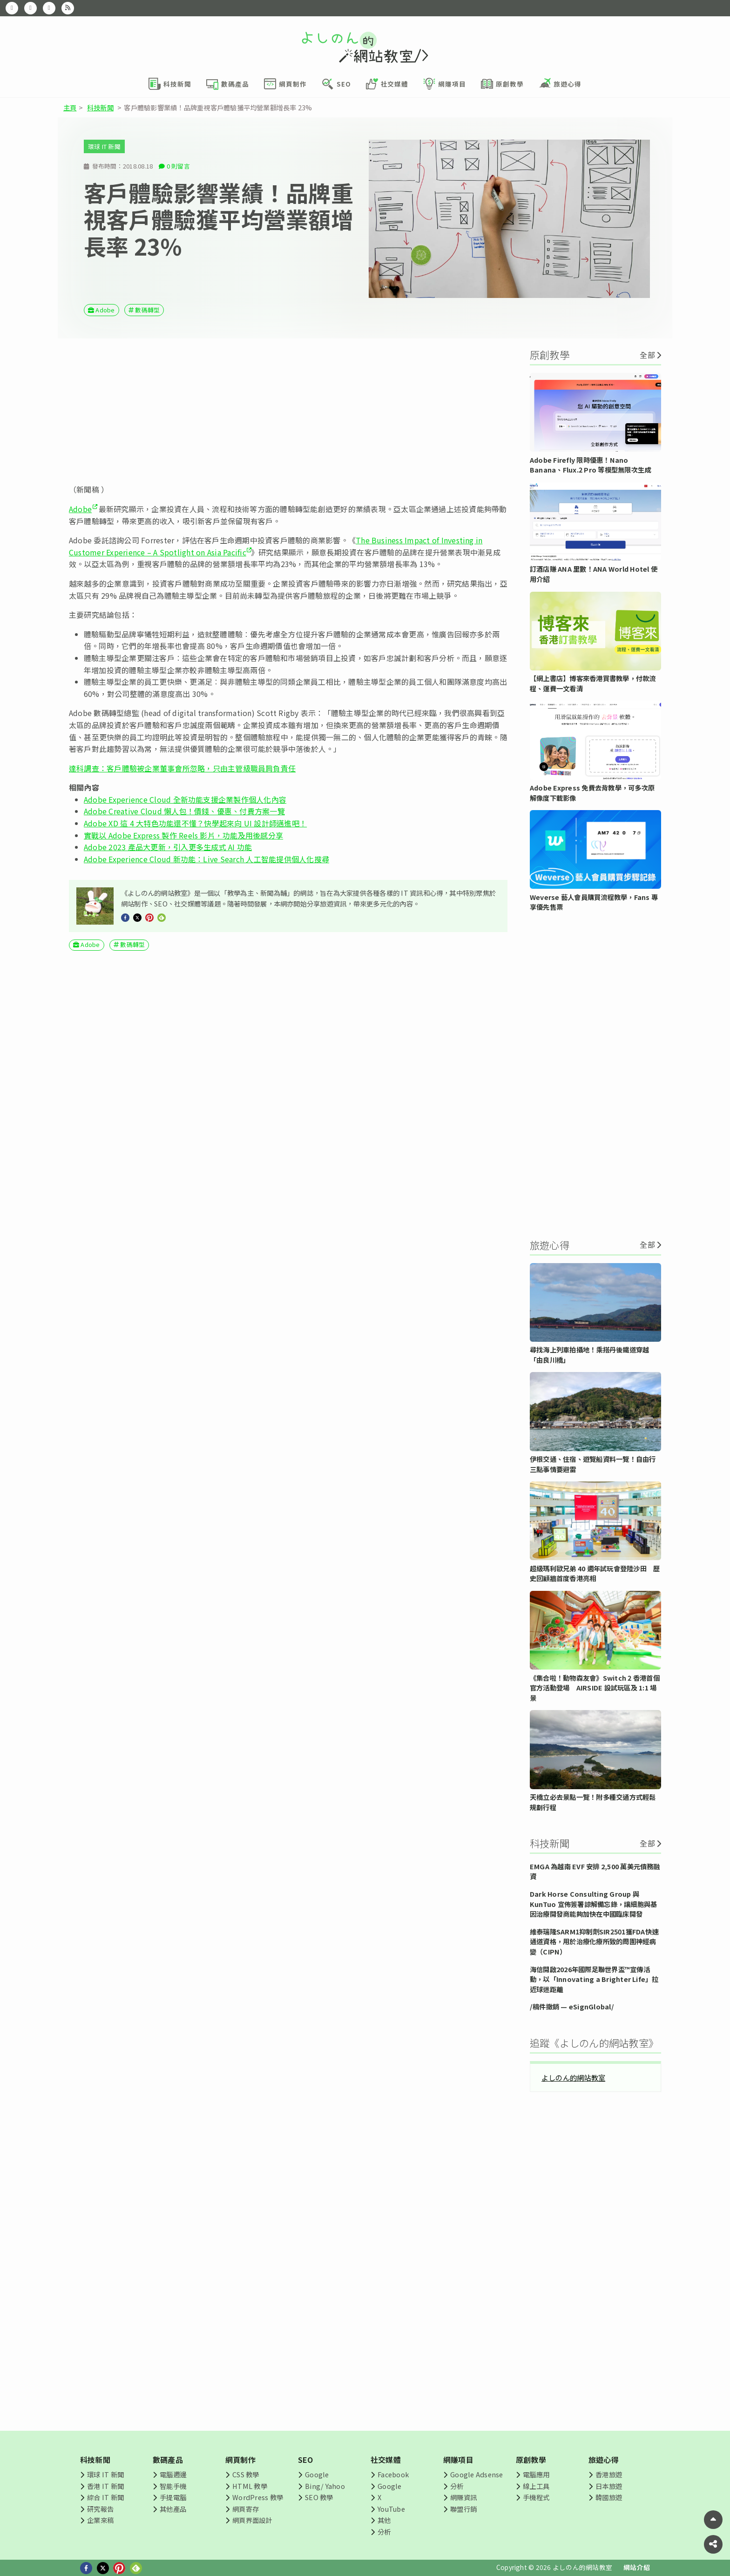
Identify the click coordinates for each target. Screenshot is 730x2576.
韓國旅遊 (608, 2497)
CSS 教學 (245, 2474)
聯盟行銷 (463, 2509)
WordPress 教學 (257, 2497)
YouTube (391, 2509)
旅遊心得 (603, 2459)
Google (317, 2474)
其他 (384, 2520)
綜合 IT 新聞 (105, 2497)
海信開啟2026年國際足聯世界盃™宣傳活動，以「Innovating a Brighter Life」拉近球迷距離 (594, 1979)
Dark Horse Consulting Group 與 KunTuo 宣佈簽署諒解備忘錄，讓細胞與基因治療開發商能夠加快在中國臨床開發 (593, 1904)
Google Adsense (476, 2474)
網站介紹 (636, 2567)
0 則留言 (178, 166)
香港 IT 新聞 (105, 2486)
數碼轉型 (147, 309)
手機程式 (536, 2497)
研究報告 (100, 2509)
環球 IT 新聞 (104, 146)
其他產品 (173, 2509)
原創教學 (531, 2459)
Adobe (105, 309)
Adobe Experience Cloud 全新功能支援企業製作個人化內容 (185, 799)
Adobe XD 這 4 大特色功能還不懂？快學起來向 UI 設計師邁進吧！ (195, 823)
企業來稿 (100, 2520)
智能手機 (173, 2486)
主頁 (69, 107)
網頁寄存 (245, 2509)
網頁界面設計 (252, 2520)
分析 (384, 2531)
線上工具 (536, 2486)
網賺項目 (458, 2459)
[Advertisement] (288, 411)
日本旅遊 (608, 2486)
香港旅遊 (608, 2474)
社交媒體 (386, 2459)
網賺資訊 (463, 2497)
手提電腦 (173, 2497)
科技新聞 (100, 107)
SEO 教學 (319, 2497)
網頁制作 (240, 2459)
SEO (305, 2459)
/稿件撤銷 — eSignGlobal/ (572, 2006)
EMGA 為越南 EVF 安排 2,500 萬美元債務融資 (595, 1871)
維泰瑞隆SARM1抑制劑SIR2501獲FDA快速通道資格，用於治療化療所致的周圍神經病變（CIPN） (594, 1941)
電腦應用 (536, 2474)
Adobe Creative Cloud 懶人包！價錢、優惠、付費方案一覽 (184, 811)
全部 (647, 354)
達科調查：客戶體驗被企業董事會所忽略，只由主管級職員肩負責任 (182, 768)
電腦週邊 (173, 2474)
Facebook (393, 2474)
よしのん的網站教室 (573, 2077)
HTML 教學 (249, 2486)
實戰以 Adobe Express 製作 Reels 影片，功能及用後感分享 (183, 835)
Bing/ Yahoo (325, 2486)
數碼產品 (168, 2459)
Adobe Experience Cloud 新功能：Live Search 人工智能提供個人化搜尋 (206, 859)
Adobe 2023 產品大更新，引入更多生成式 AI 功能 (168, 846)
